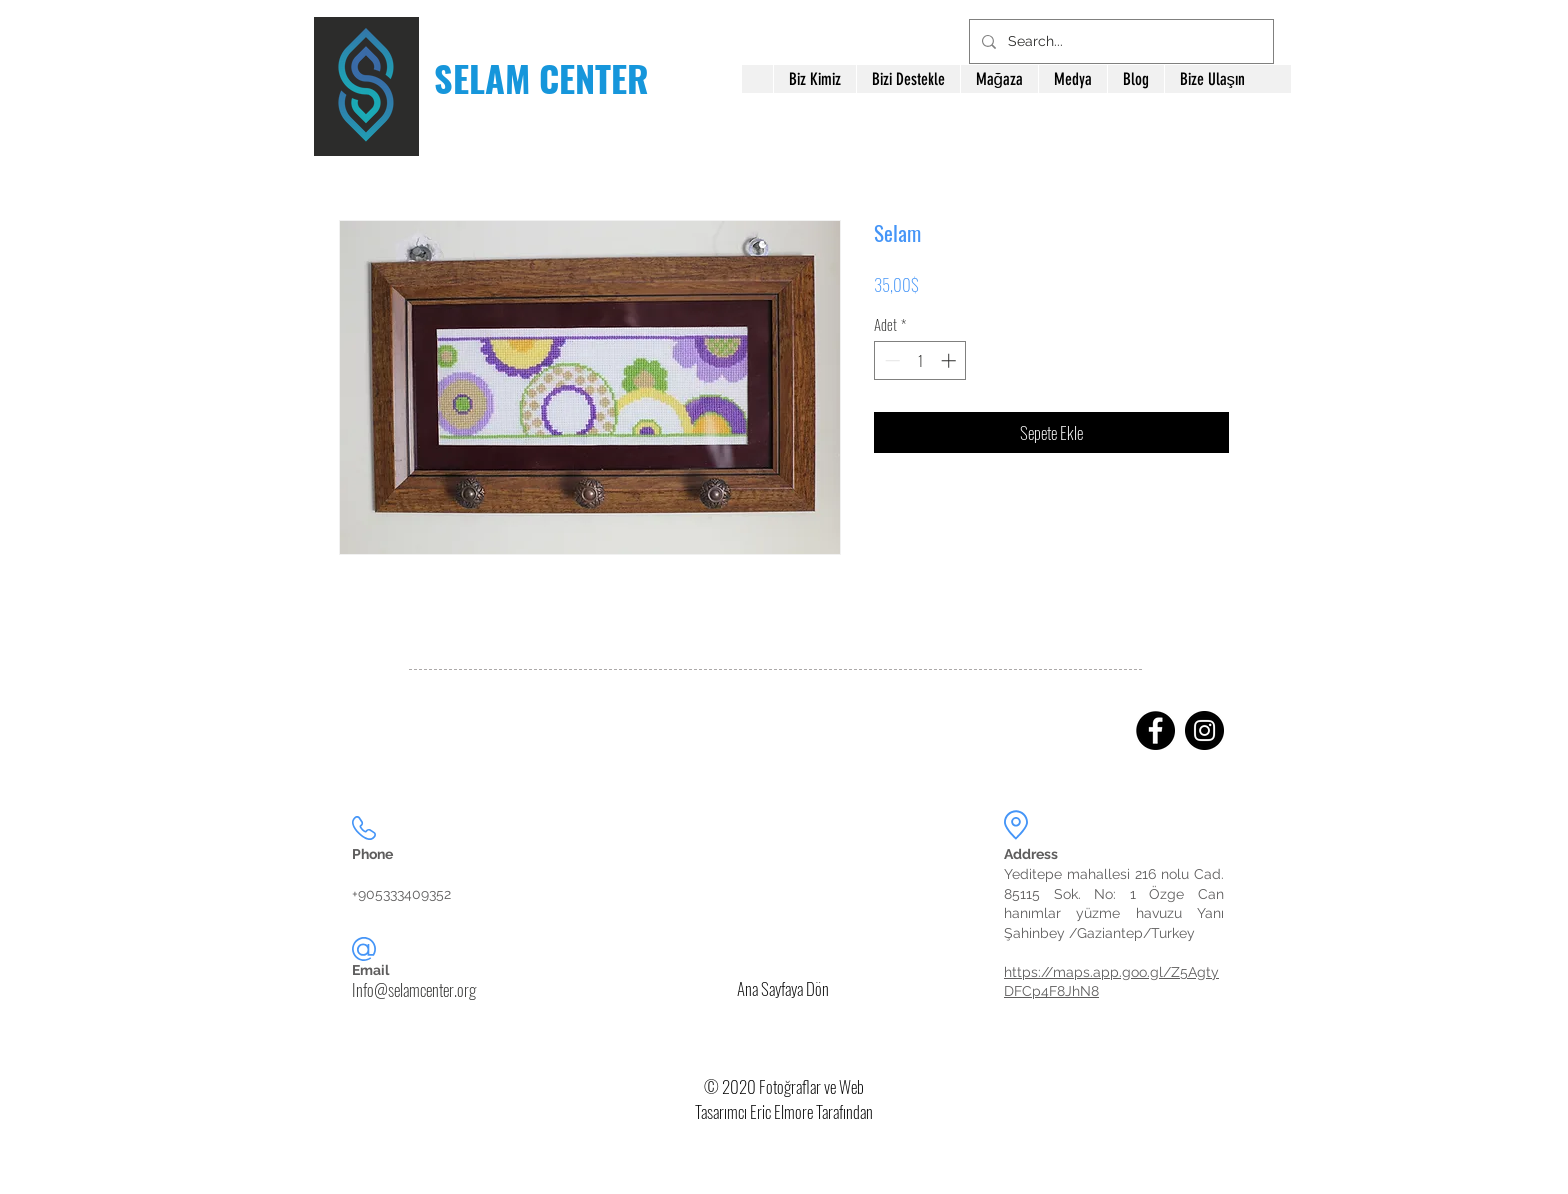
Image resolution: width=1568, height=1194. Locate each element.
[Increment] (950, 360)
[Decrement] (890, 360)
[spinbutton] (920, 360)
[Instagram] (1204, 730)
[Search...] (1119, 41)
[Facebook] (1155, 730)
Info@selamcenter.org (414, 989)
